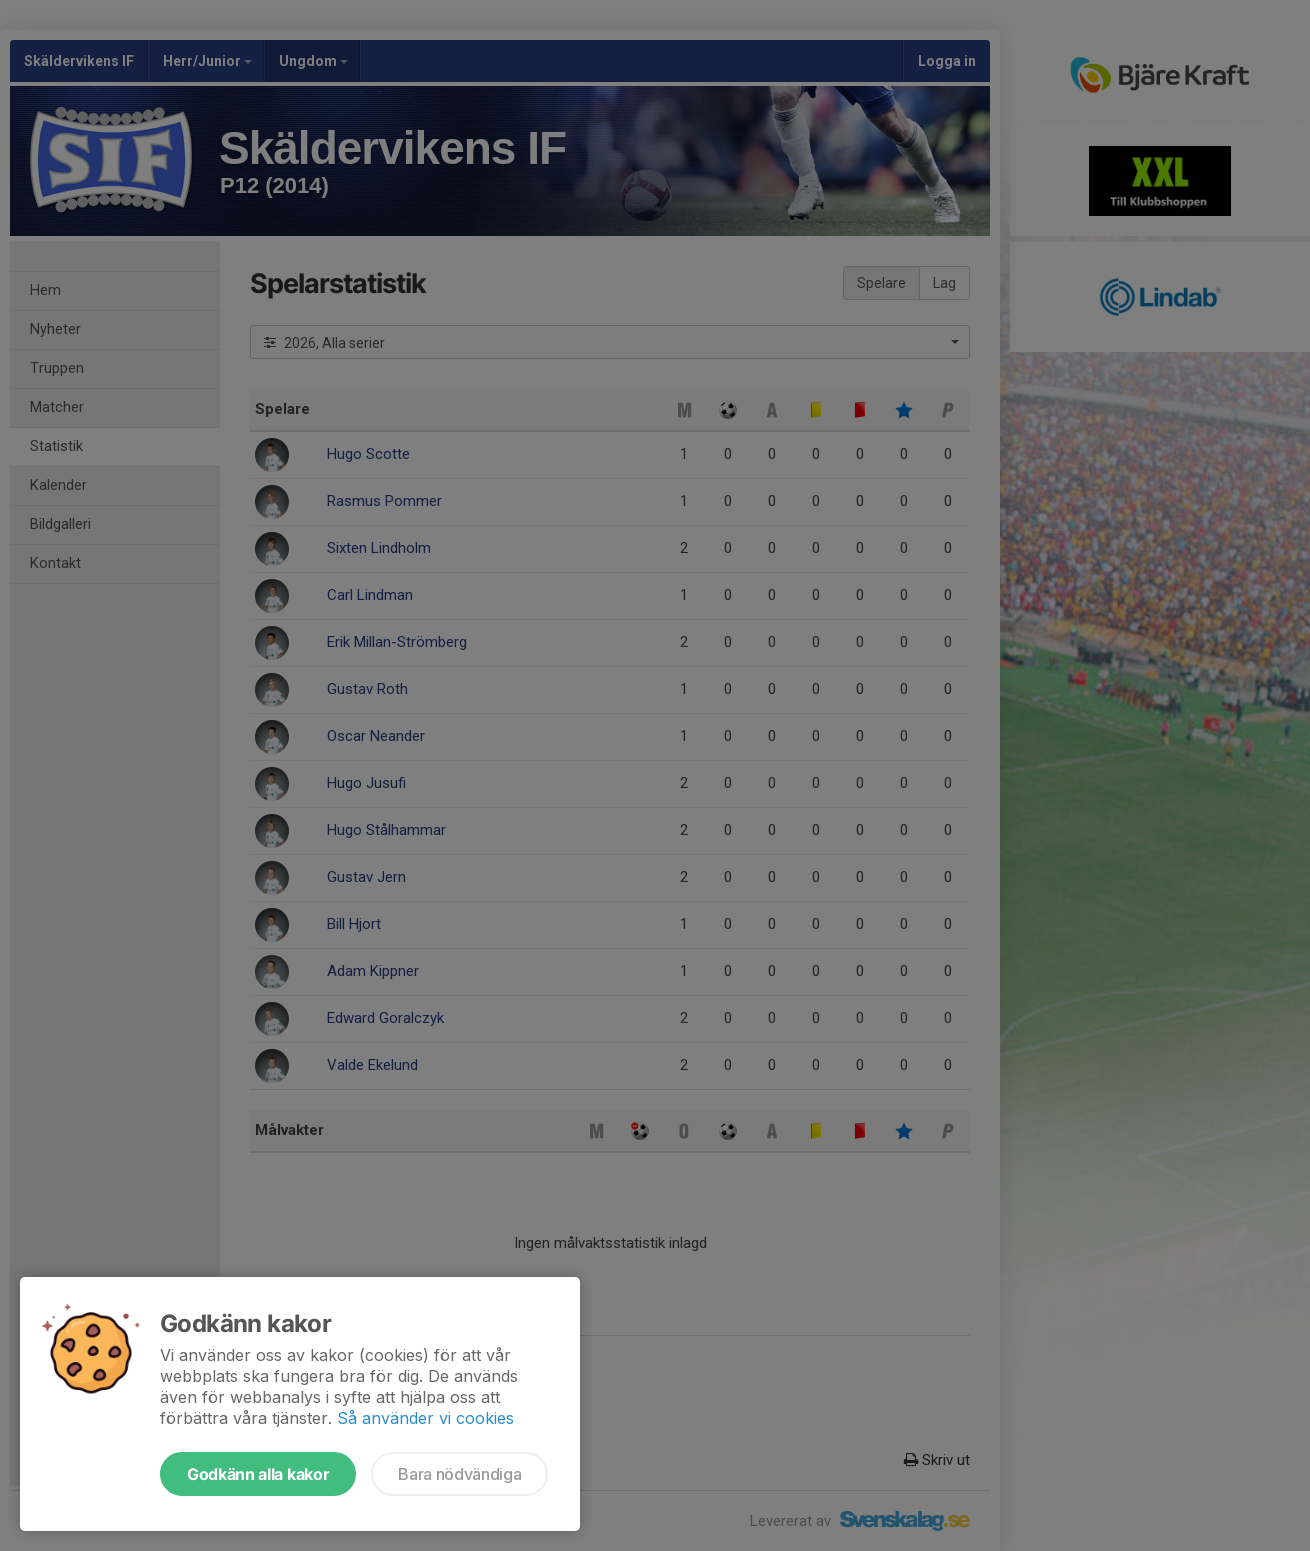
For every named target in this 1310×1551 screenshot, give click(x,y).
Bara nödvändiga (459, 1474)
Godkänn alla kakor (258, 1474)
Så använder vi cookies (425, 1418)
